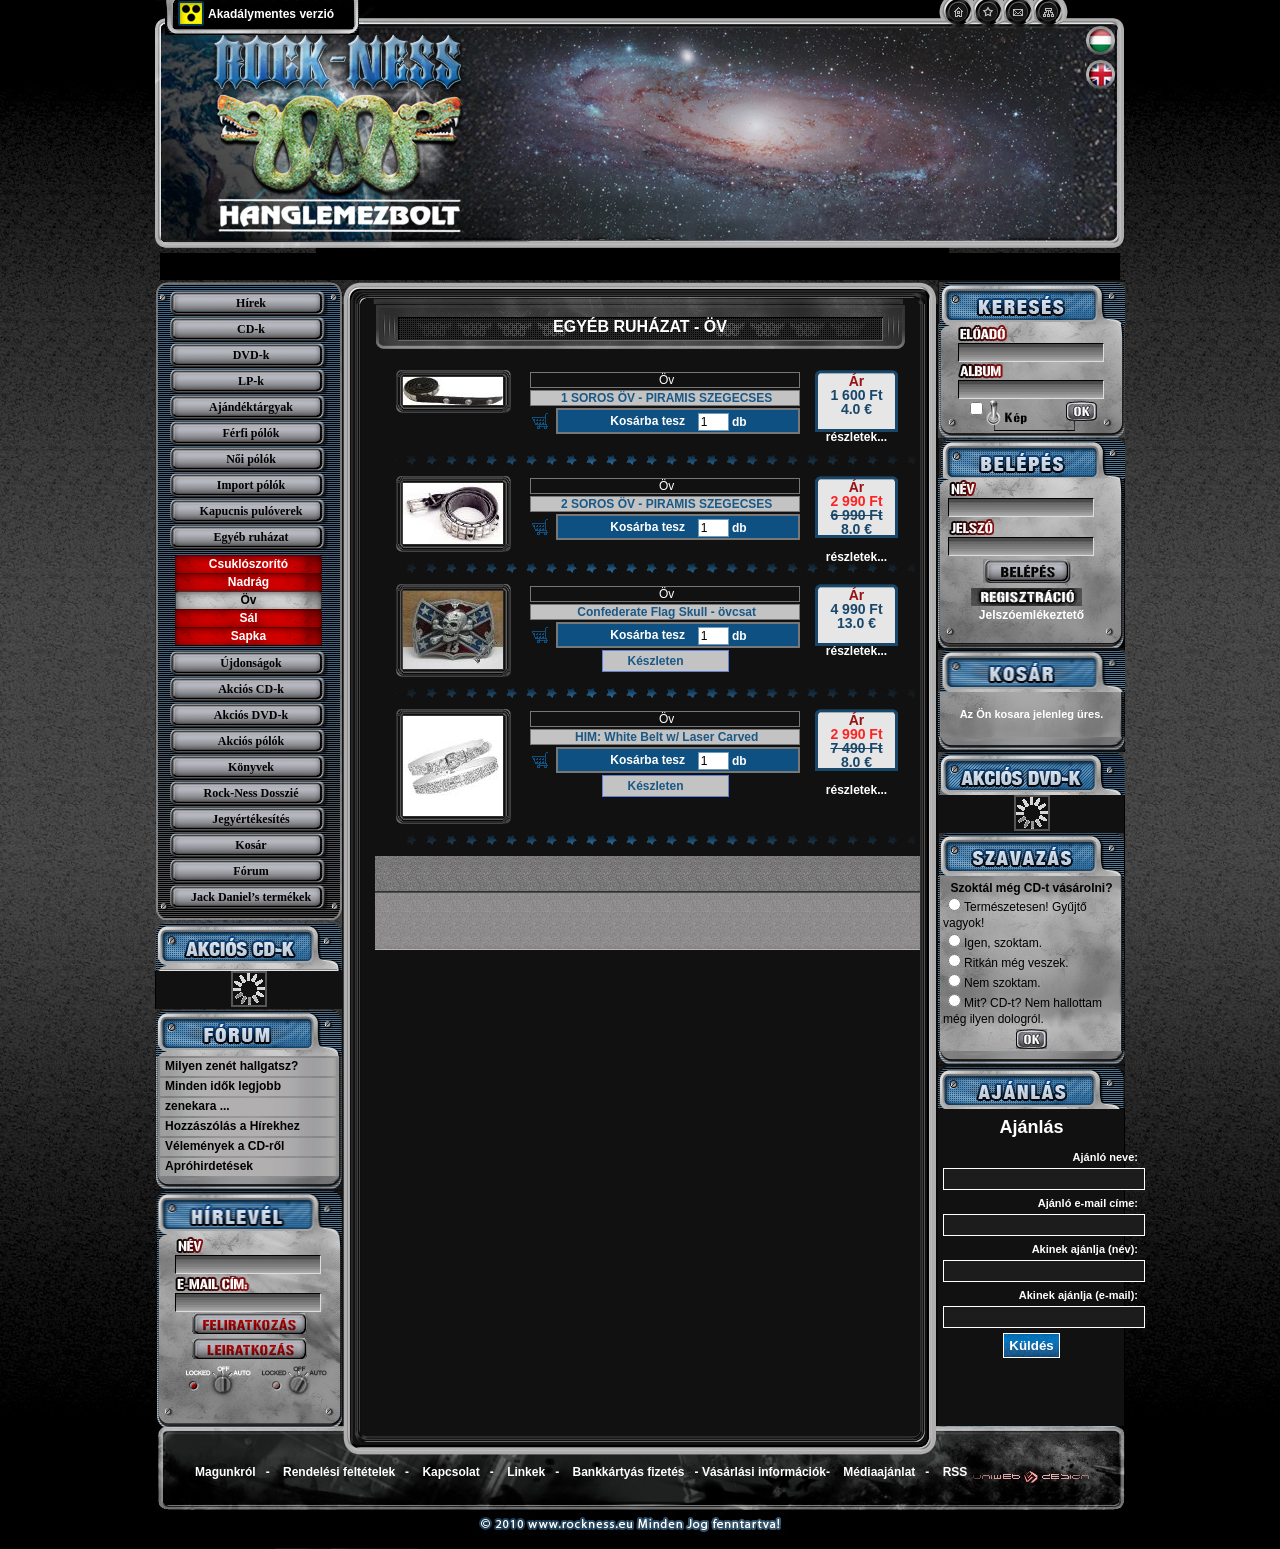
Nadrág (248, 582)
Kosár (250, 845)
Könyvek (251, 767)
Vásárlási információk (764, 1472)
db (738, 422)
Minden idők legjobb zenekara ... (223, 1096)
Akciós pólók (251, 741)
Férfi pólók (251, 433)
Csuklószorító (248, 564)
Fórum (250, 871)
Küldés (1031, 1345)
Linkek (526, 1472)
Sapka (248, 636)
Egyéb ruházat (251, 537)
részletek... (856, 437)
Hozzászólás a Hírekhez (232, 1126)
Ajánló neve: (1105, 1157)
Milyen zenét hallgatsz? (231, 1066)
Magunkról (225, 1472)
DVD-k (251, 355)
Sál (248, 618)
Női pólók (251, 459)
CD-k (251, 329)
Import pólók (251, 485)
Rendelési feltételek (339, 1472)
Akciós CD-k (251, 689)
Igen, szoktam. (995, 943)
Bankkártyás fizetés (628, 1472)
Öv (248, 600)
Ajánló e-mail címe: (1088, 1203)
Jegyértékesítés (250, 819)
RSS (955, 1472)
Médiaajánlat (879, 1472)
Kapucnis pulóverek (251, 511)
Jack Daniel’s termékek (251, 897)
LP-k (251, 381)
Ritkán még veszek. (1008, 963)
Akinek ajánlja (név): (1085, 1249)
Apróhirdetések (209, 1166)
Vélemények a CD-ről (224, 1146)
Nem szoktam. (994, 983)
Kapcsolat (450, 1472)
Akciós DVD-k (251, 715)
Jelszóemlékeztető (1031, 615)
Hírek (251, 303)
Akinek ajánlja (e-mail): (1078, 1295)
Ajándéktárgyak (251, 407)
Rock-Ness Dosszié (251, 793)
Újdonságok (250, 663)
